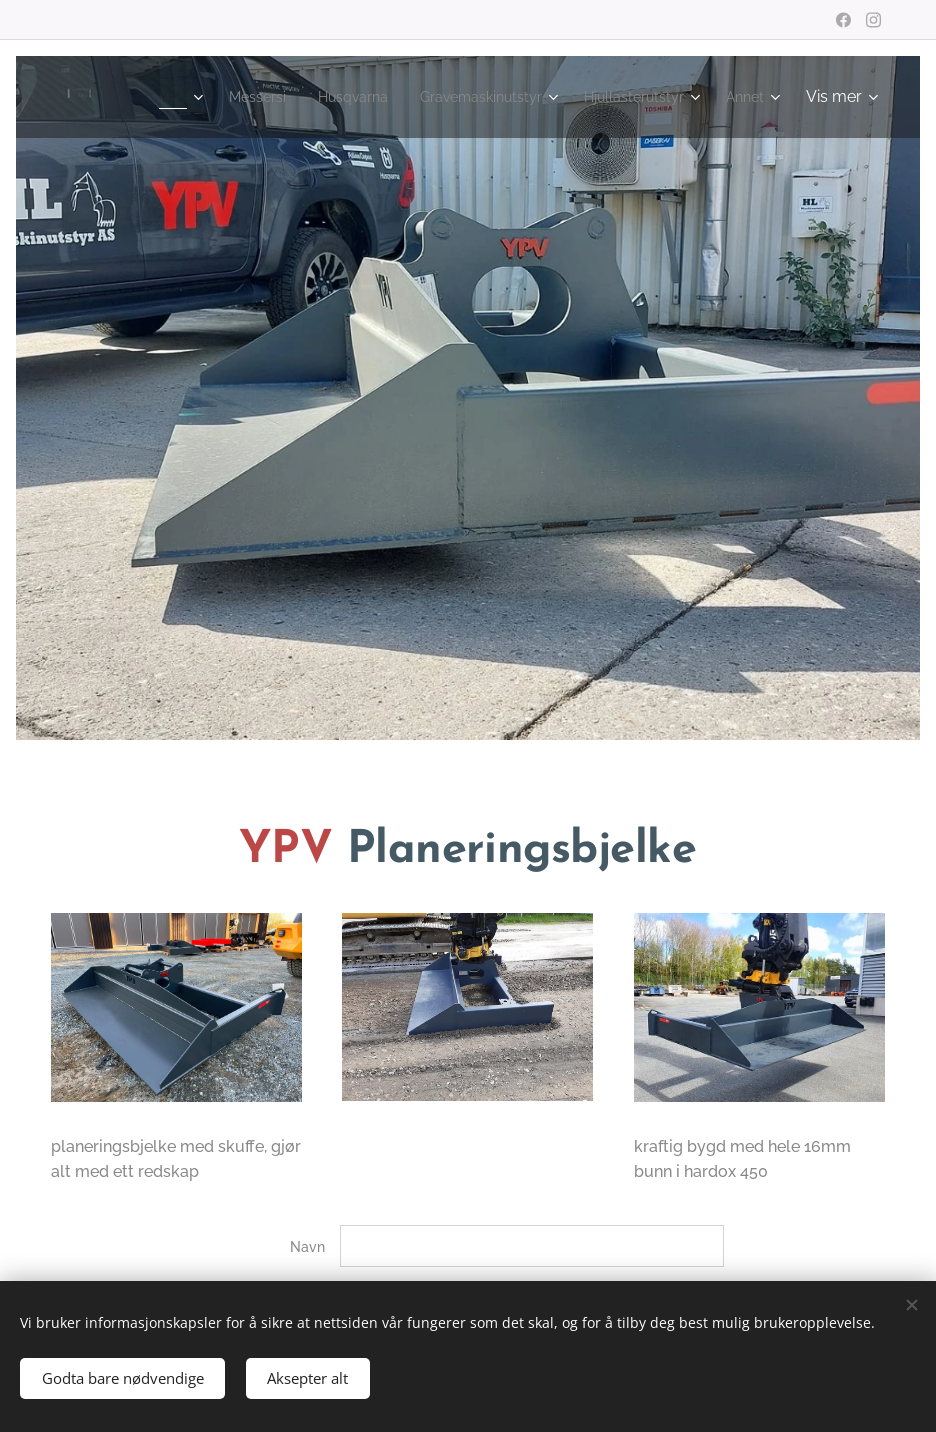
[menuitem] (211, 97)
